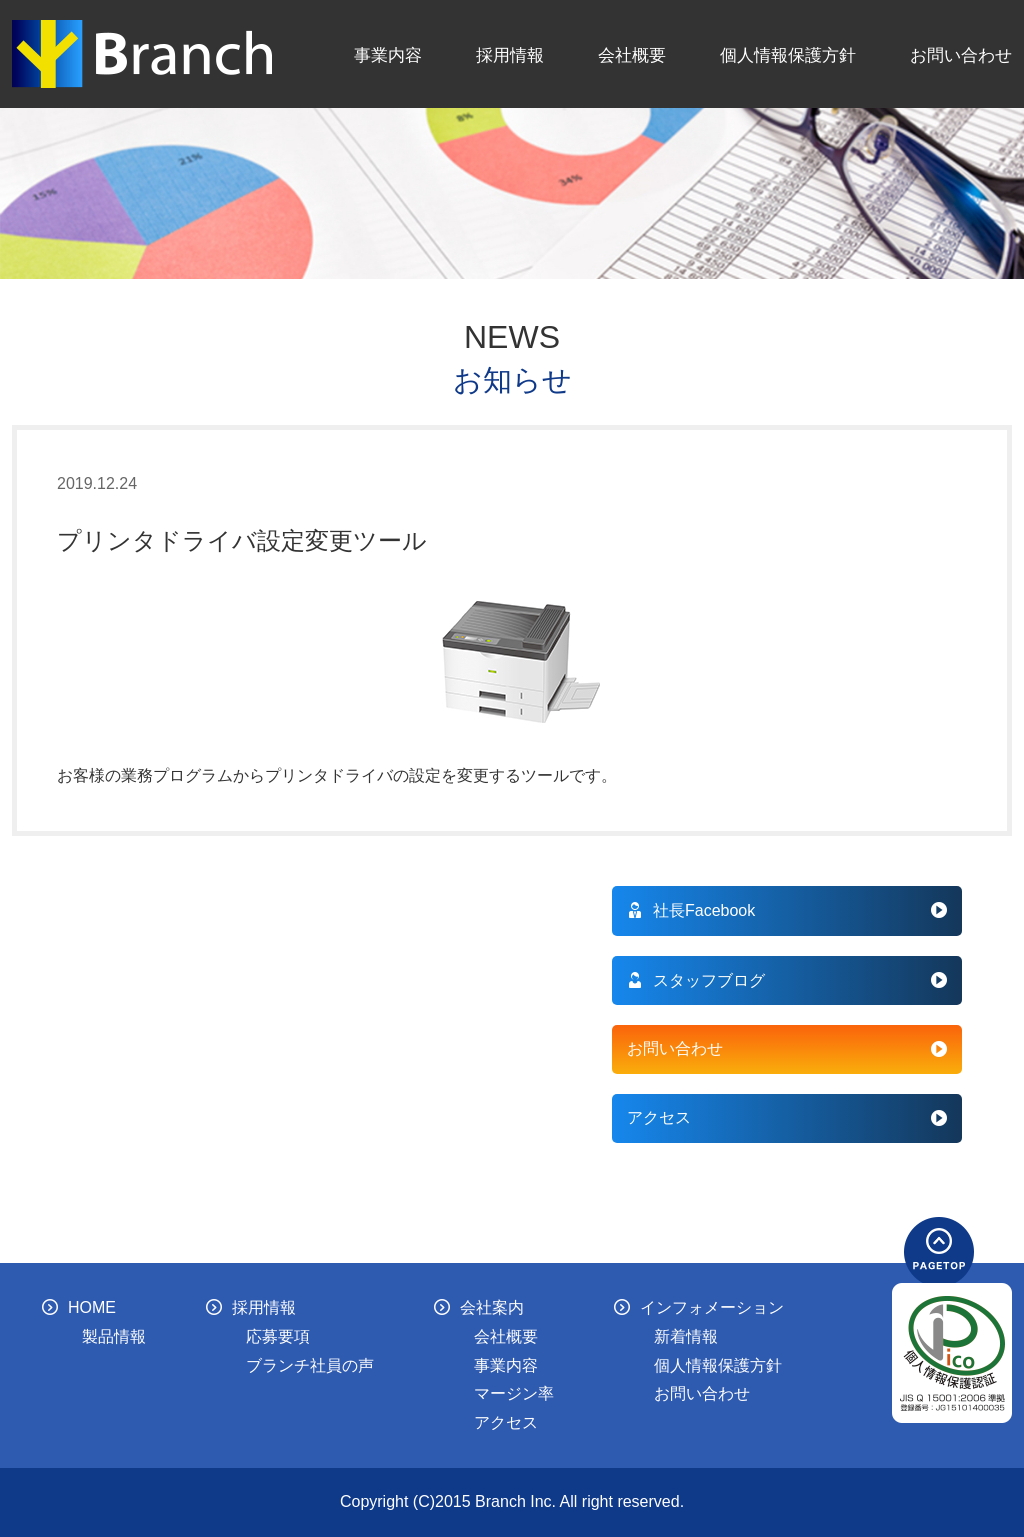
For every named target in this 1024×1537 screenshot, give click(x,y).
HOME (79, 1307)
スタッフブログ (696, 980)
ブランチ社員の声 (310, 1365)
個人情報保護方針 (788, 55)
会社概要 (632, 55)
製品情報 (114, 1336)
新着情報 (686, 1336)
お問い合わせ (961, 55)
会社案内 (479, 1307)
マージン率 (514, 1393)
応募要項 (278, 1336)
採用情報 (510, 55)
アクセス (659, 1117)
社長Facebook (691, 910)
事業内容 (388, 55)
